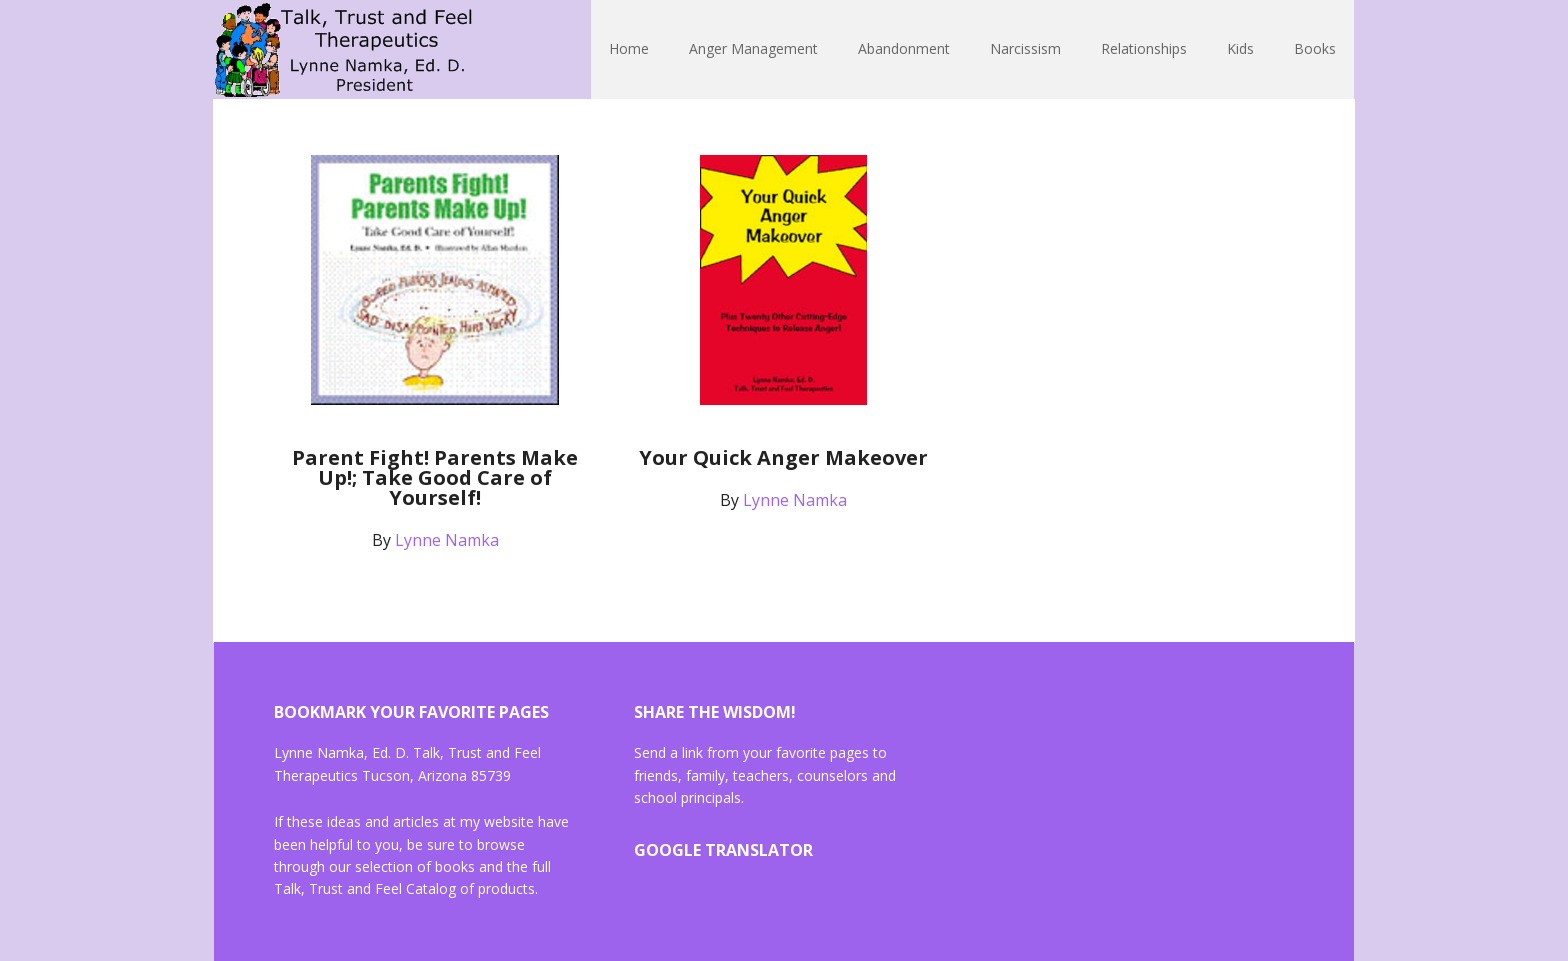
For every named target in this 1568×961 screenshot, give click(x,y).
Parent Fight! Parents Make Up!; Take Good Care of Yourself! (435, 477)
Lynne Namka (344, 50)
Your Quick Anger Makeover (783, 457)
